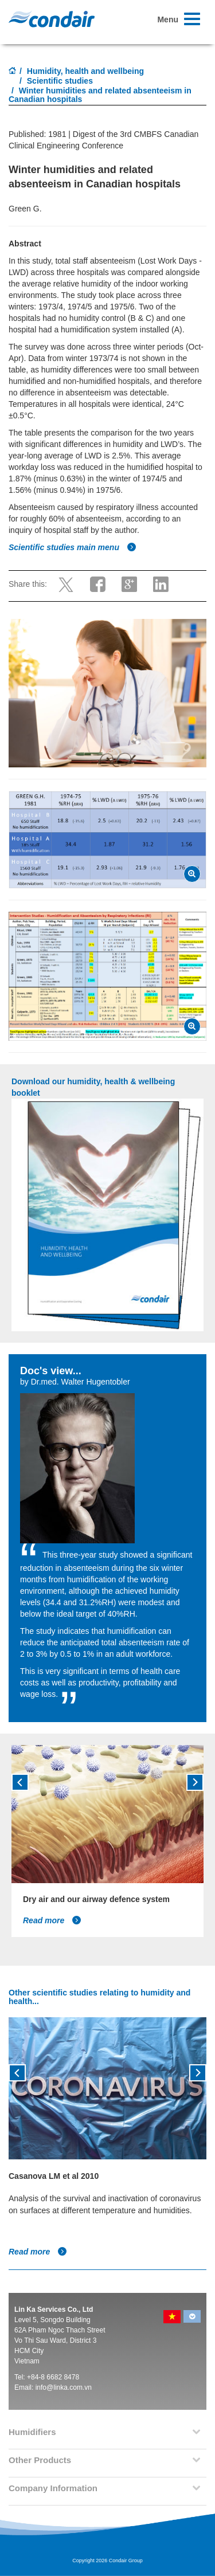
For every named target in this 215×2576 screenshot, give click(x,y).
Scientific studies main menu (72, 547)
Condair (52, 19)
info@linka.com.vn (64, 2387)
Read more (52, 1920)
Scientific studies (60, 80)
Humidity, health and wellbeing (85, 71)
